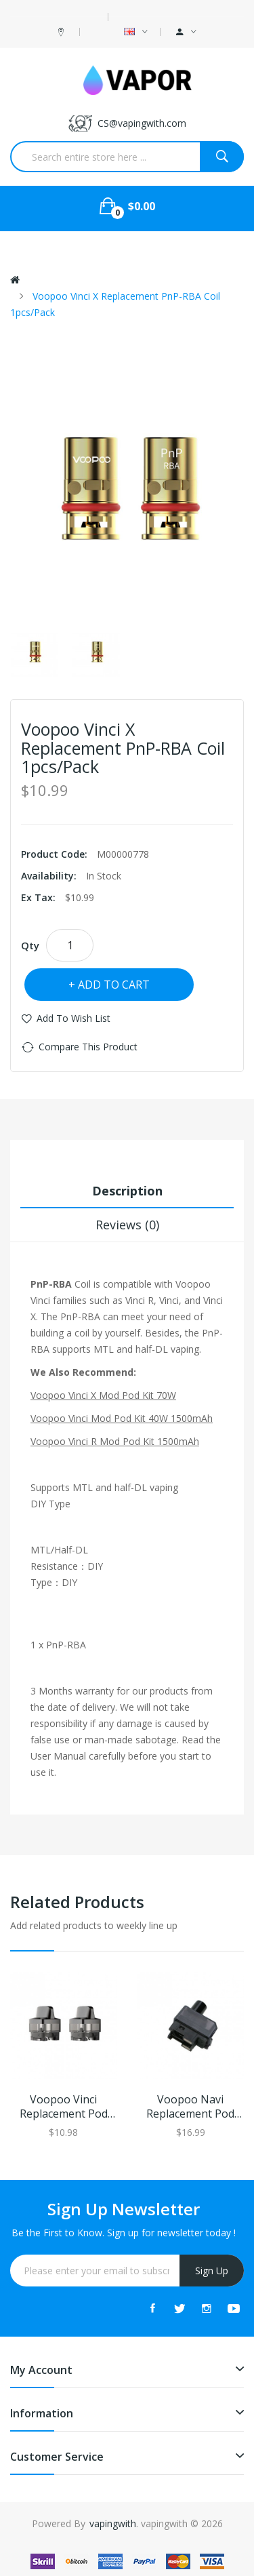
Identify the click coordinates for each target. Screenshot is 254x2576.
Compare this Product (88, 1046)
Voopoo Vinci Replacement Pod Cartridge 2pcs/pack (63, 2107)
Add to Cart (114, 984)
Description (127, 1191)
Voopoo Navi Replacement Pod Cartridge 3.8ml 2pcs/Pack (190, 2107)
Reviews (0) (127, 1224)
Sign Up (211, 2270)
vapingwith (112, 2523)
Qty (30, 945)
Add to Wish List (73, 1018)
